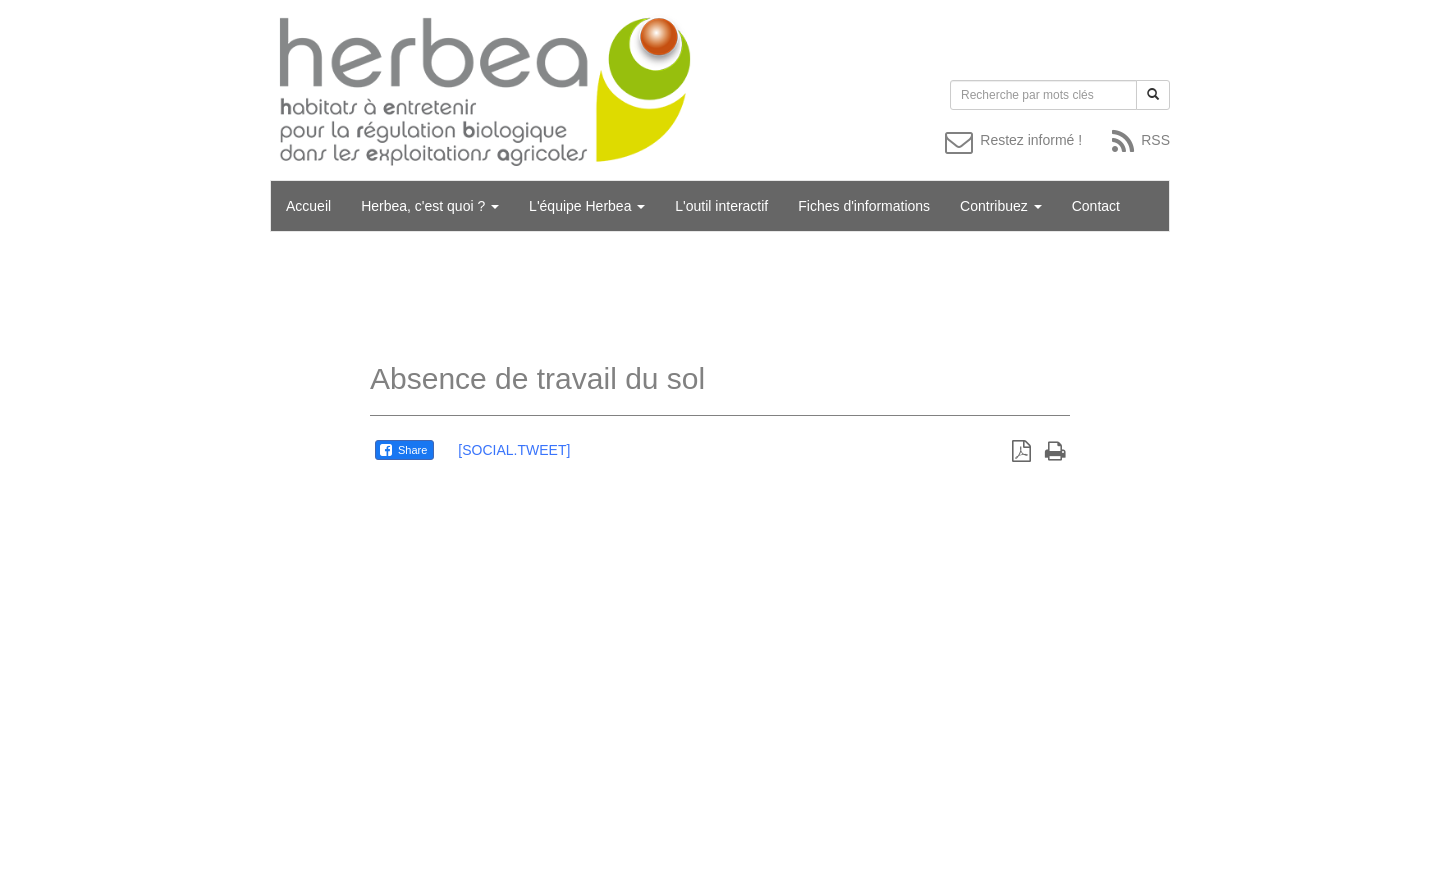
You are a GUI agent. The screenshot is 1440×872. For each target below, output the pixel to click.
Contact (1096, 206)
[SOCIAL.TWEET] (514, 450)
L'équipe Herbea (587, 206)
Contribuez (1001, 206)
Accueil (308, 206)
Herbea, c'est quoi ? (430, 206)
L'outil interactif (721, 206)
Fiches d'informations (864, 206)
